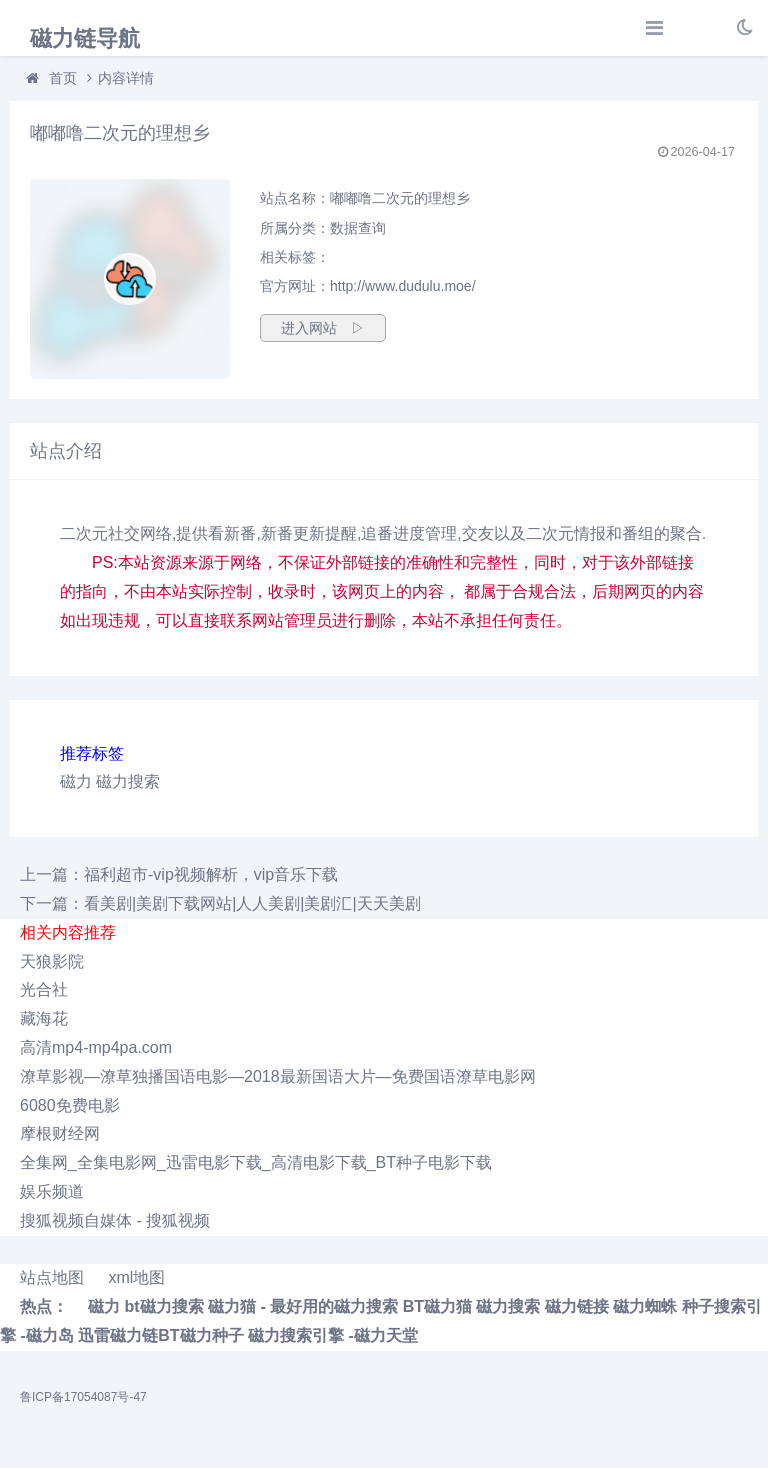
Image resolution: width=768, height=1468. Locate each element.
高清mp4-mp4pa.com (96, 1047)
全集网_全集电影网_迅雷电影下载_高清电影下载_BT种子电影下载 (256, 1162)
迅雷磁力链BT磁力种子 (160, 1335)
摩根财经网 (60, 1133)
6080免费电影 (70, 1105)
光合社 (44, 989)
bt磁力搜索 (163, 1306)
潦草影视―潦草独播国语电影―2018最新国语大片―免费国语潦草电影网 (278, 1076)
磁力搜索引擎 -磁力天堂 (333, 1335)
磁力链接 (577, 1306)
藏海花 (44, 1018)
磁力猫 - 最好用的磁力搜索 (303, 1306)
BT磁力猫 (437, 1306)
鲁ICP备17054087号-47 (83, 1397)
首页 (63, 78)
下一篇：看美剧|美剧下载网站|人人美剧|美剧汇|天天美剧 (220, 903)
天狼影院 (52, 961)
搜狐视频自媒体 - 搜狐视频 (115, 1220)
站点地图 (52, 1277)
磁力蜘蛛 (645, 1306)
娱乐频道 (52, 1191)
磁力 (76, 781)
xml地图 (136, 1277)
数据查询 (358, 228)
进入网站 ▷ (323, 328)
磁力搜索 (128, 781)
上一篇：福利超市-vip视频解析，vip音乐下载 (179, 874)
